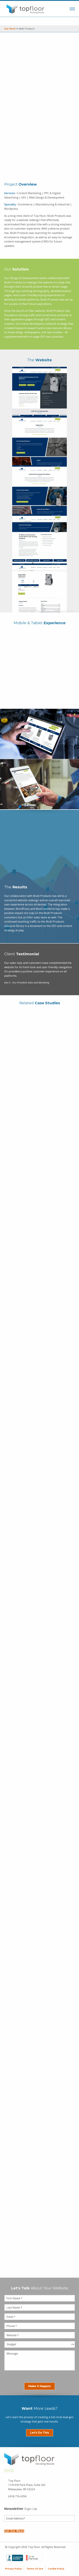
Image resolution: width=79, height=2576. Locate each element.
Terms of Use (35, 2568)
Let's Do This (39, 2432)
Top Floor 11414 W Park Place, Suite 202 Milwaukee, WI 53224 (26, 2485)
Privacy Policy (13, 2568)
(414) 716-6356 (17, 2496)
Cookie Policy (56, 2568)
